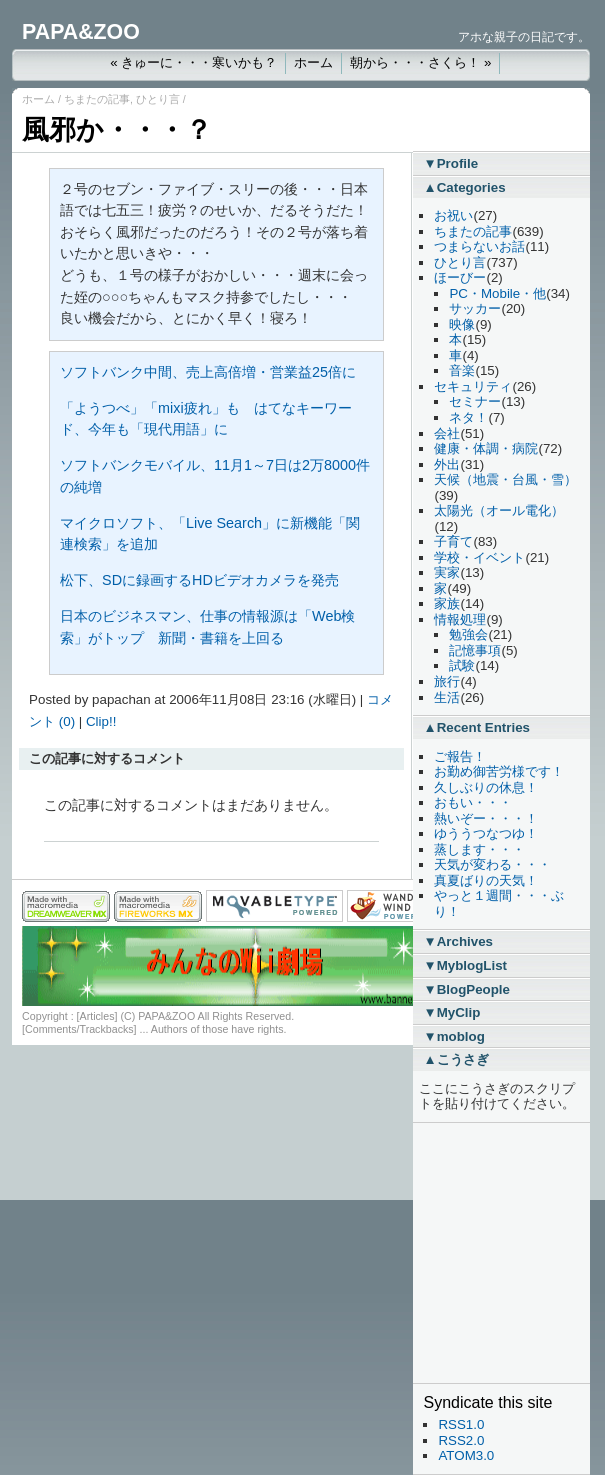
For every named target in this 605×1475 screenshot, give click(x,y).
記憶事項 (475, 650)
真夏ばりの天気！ (486, 880)
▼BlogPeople (466, 989)
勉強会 (468, 634)
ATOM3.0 (466, 1455)
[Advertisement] (483, 1253)
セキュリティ (473, 386)
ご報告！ (460, 756)
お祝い (453, 215)
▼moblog (453, 1036)
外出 (447, 464)
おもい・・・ (473, 802)
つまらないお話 (479, 246)
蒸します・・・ (479, 849)
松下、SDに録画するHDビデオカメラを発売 (199, 580)
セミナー (475, 401)
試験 (462, 665)
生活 (447, 697)
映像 (462, 324)
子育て (453, 541)
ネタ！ (468, 417)
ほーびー (460, 277)
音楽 (462, 370)
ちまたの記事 (97, 99)
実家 (447, 572)
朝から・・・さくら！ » (420, 62)
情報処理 (460, 619)
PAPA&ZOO (81, 32)
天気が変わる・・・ (492, 864)
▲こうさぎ (455, 1059)
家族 (447, 603)
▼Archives (458, 941)
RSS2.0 (461, 1440)
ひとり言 (158, 99)
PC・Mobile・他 (497, 293)
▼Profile (450, 163)
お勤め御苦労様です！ (499, 771)
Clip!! (101, 721)
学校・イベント (479, 557)
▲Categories (464, 187)
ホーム (313, 62)
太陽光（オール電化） (499, 510)
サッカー (475, 308)
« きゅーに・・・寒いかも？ (193, 62)
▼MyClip (451, 1012)
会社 (447, 433)
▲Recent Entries (476, 727)
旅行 (447, 681)
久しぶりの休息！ (486, 787)
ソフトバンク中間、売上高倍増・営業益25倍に (208, 372)
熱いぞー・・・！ (486, 818)
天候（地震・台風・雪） (505, 479)
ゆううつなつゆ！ (486, 833)
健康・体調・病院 (486, 448)
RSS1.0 (461, 1424)
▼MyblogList (465, 965)
